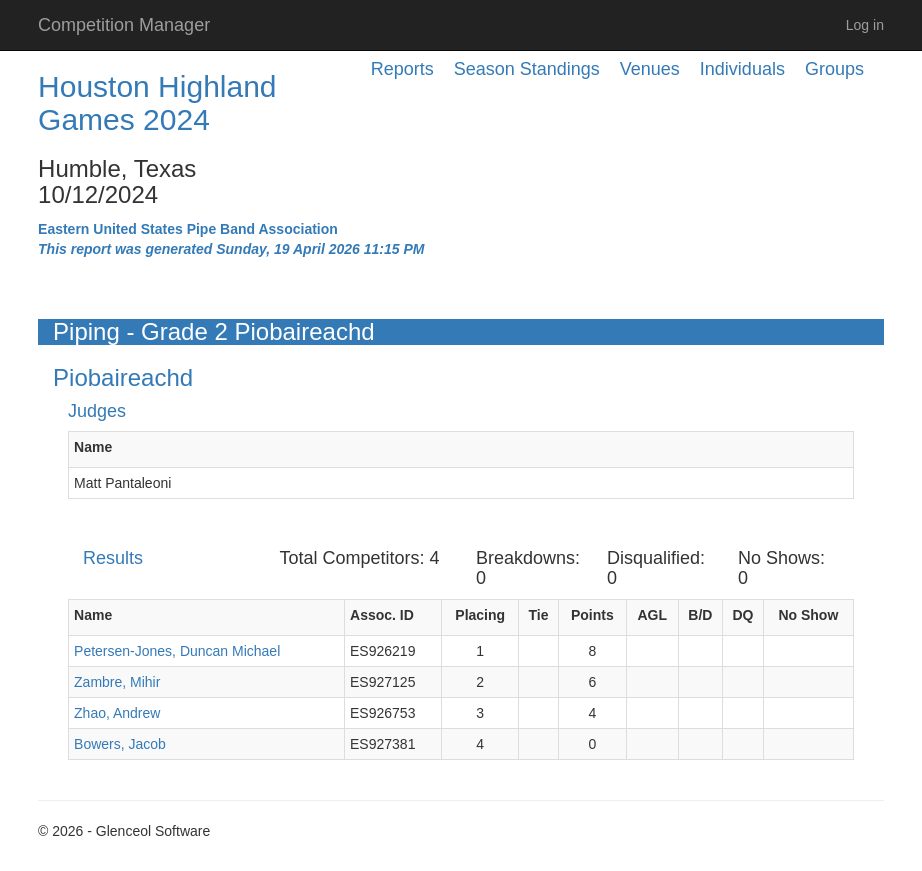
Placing (480, 615)
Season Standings (527, 69)
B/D (700, 615)
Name (93, 447)
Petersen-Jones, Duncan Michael (177, 651)
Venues (650, 69)
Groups (834, 69)
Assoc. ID (382, 615)
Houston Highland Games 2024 (157, 103)
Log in (865, 25)
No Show (808, 615)
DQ (742, 615)
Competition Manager (124, 25)
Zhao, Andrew (117, 713)
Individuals (742, 69)
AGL (653, 615)
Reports (402, 69)
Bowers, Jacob (120, 744)
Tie (539, 615)
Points (592, 615)
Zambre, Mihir (117, 682)
